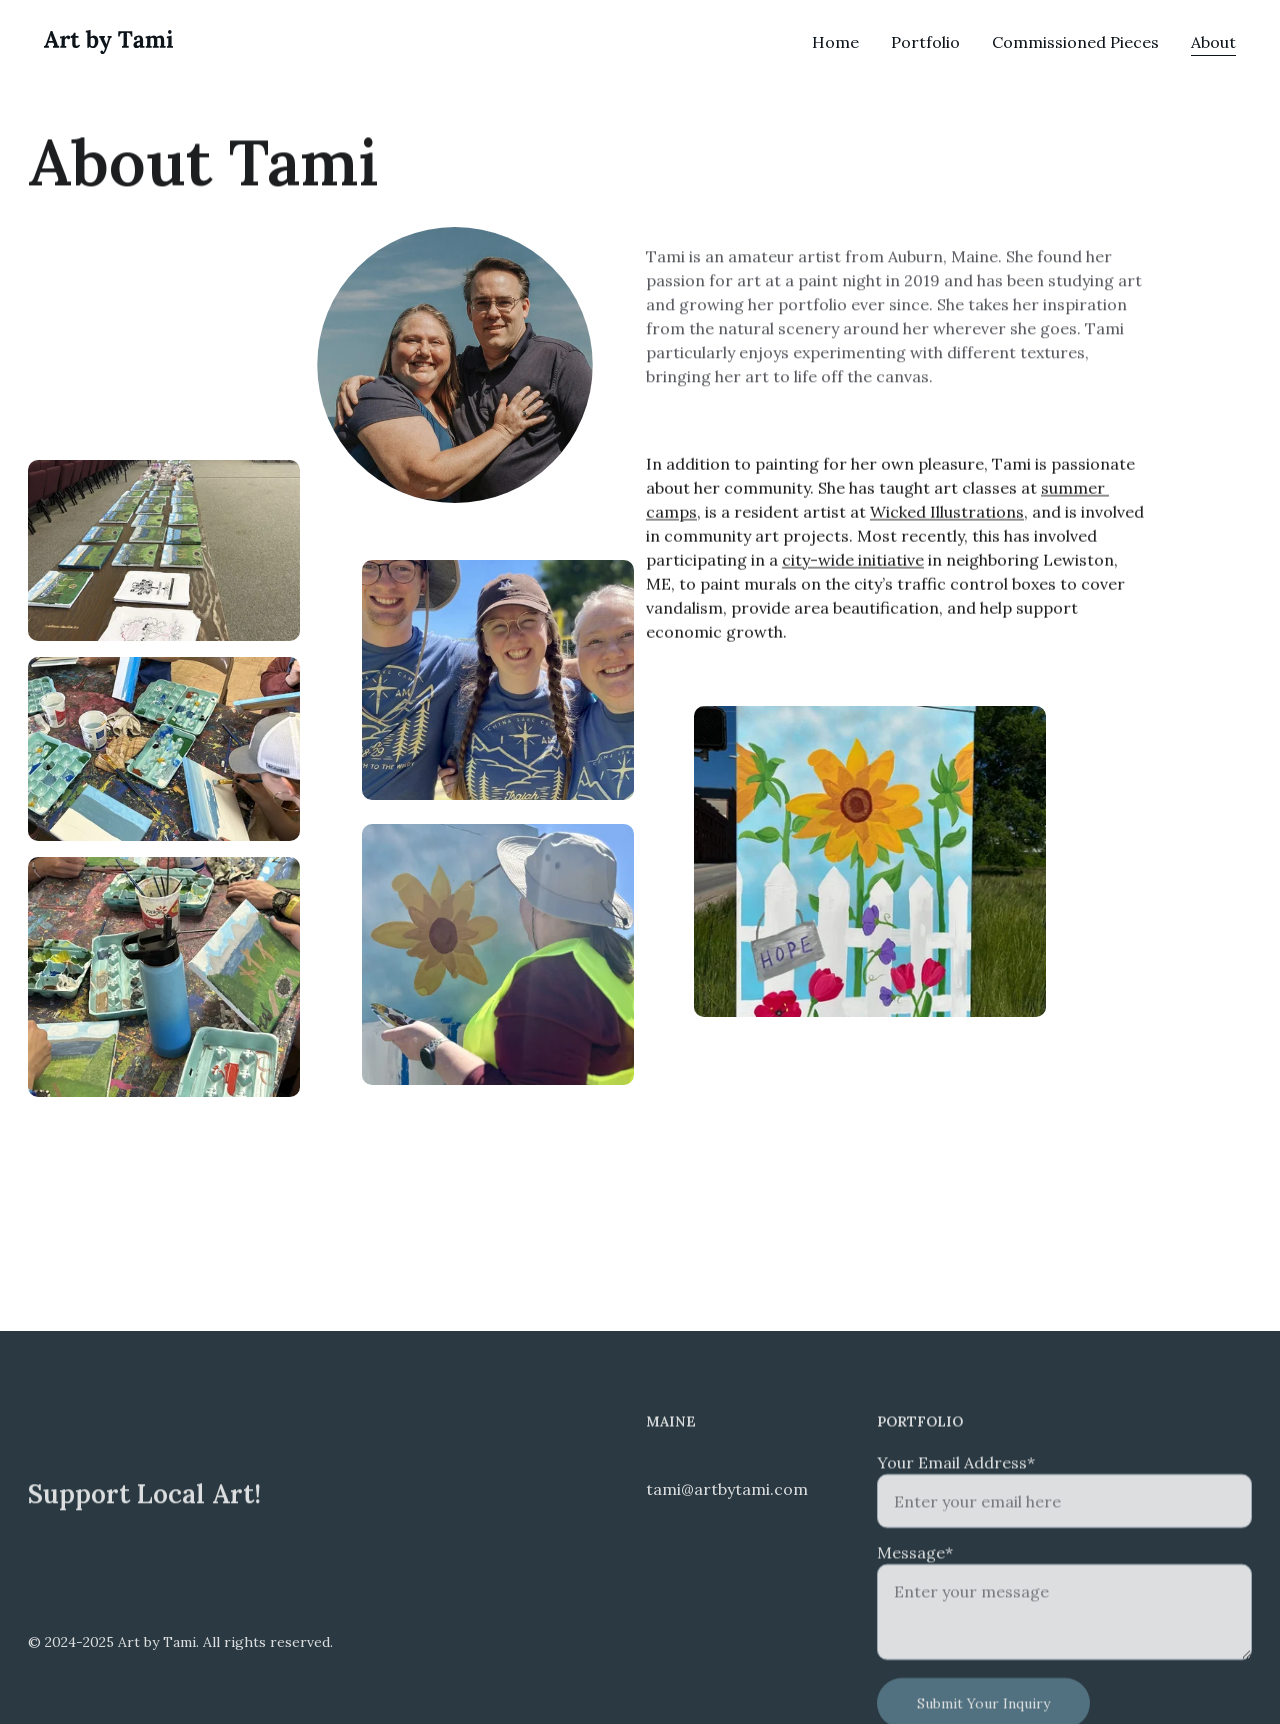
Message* (915, 1569)
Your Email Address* (956, 1479)
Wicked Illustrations (947, 515)
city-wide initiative (853, 563)
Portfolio (925, 42)
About (1213, 42)
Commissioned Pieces (1075, 42)
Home (835, 42)
